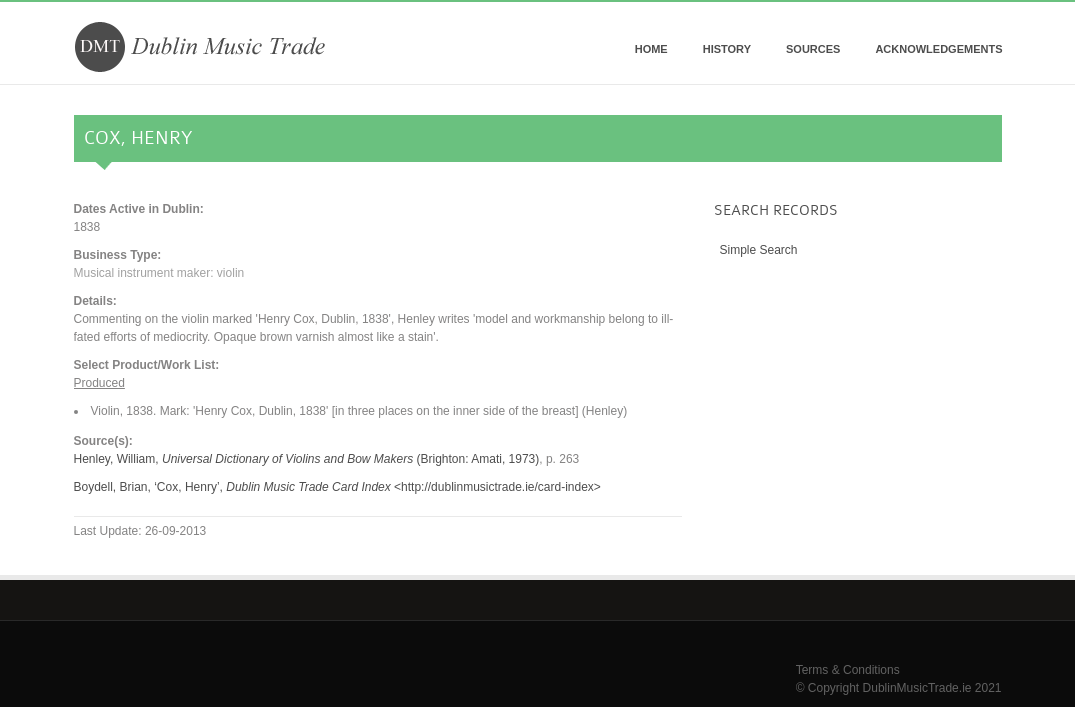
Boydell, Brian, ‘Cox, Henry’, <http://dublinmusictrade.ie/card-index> (337, 487)
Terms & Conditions (848, 670)
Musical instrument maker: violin (159, 273)
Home (651, 49)
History (727, 49)
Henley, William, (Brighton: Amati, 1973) (307, 459)
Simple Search (759, 250)
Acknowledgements (938, 49)
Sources (813, 49)
